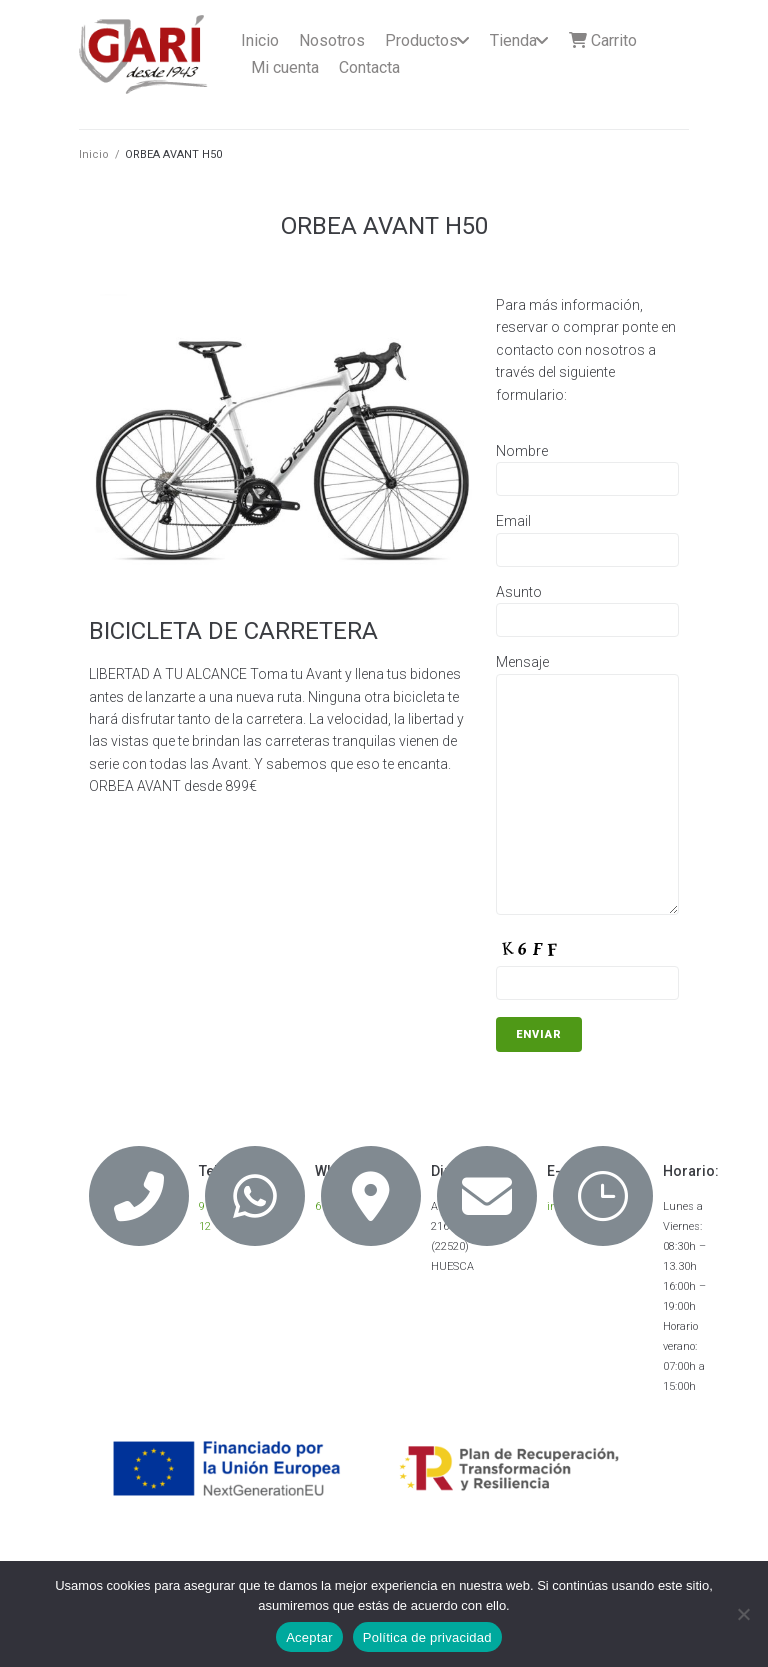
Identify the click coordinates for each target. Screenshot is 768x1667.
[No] (743, 1614)
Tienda (513, 40)
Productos (421, 40)
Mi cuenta (285, 67)
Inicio (260, 40)
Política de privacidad (427, 1637)
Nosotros (332, 40)
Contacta (369, 67)
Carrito (603, 40)
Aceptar (309, 1637)
